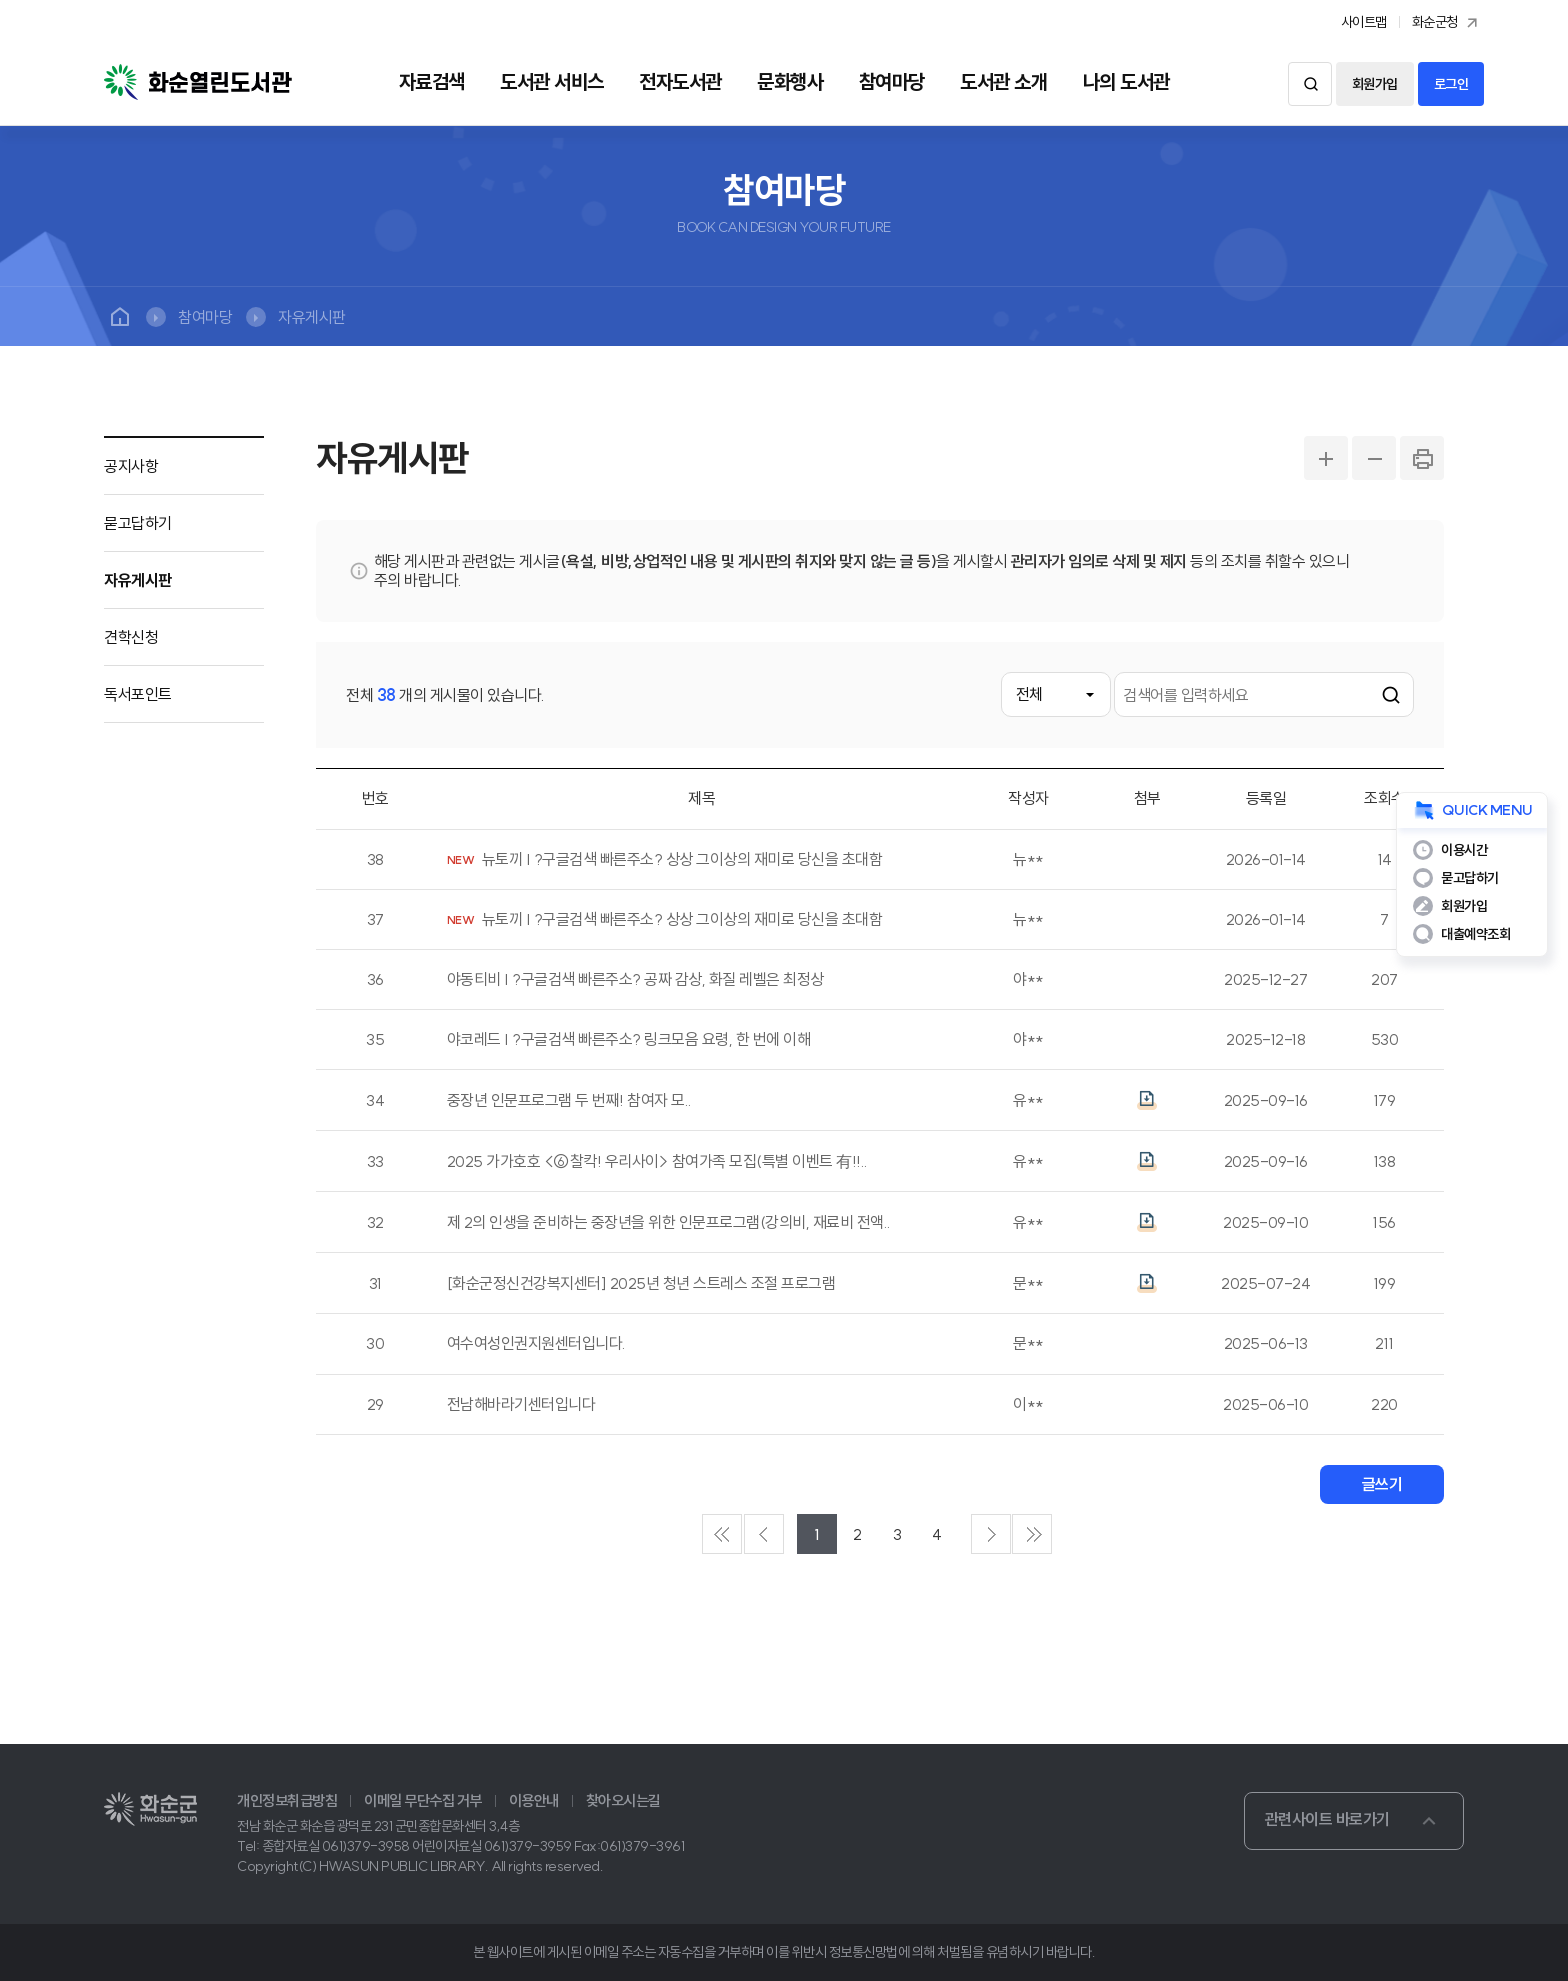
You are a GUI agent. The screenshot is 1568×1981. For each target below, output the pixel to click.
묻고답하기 (138, 523)
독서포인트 (138, 694)
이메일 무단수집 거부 (423, 1801)
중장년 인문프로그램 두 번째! (569, 1100)
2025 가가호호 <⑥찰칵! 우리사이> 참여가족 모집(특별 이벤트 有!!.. (657, 1161)
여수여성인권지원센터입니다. (536, 1343)
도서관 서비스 (552, 82)
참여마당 (892, 82)
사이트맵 (1364, 22)
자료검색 (432, 82)
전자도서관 (680, 82)
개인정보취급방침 (287, 1801)
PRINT (1422, 458)
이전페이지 (764, 1534)
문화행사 (790, 82)
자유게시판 (312, 317)
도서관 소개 (1003, 82)
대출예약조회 (1475, 934)
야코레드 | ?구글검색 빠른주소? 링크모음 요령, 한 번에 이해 (629, 1039)
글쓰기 (1382, 1484)
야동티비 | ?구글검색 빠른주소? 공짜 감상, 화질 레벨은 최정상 (635, 979)
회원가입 (1375, 84)
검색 (1310, 84)
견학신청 (131, 637)
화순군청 (1447, 23)
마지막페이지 (1032, 1534)
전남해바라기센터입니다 (521, 1404)
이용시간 (1464, 850)
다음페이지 (991, 1534)
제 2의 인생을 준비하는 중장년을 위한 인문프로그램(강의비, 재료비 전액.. (669, 1222)
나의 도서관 (1126, 82)
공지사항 (131, 466)
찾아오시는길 (623, 1801)
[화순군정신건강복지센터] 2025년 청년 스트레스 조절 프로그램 (641, 1283)
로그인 (1451, 84)
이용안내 (534, 1801)
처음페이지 (722, 1534)
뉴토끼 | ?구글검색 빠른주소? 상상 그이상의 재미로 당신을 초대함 (682, 859)
